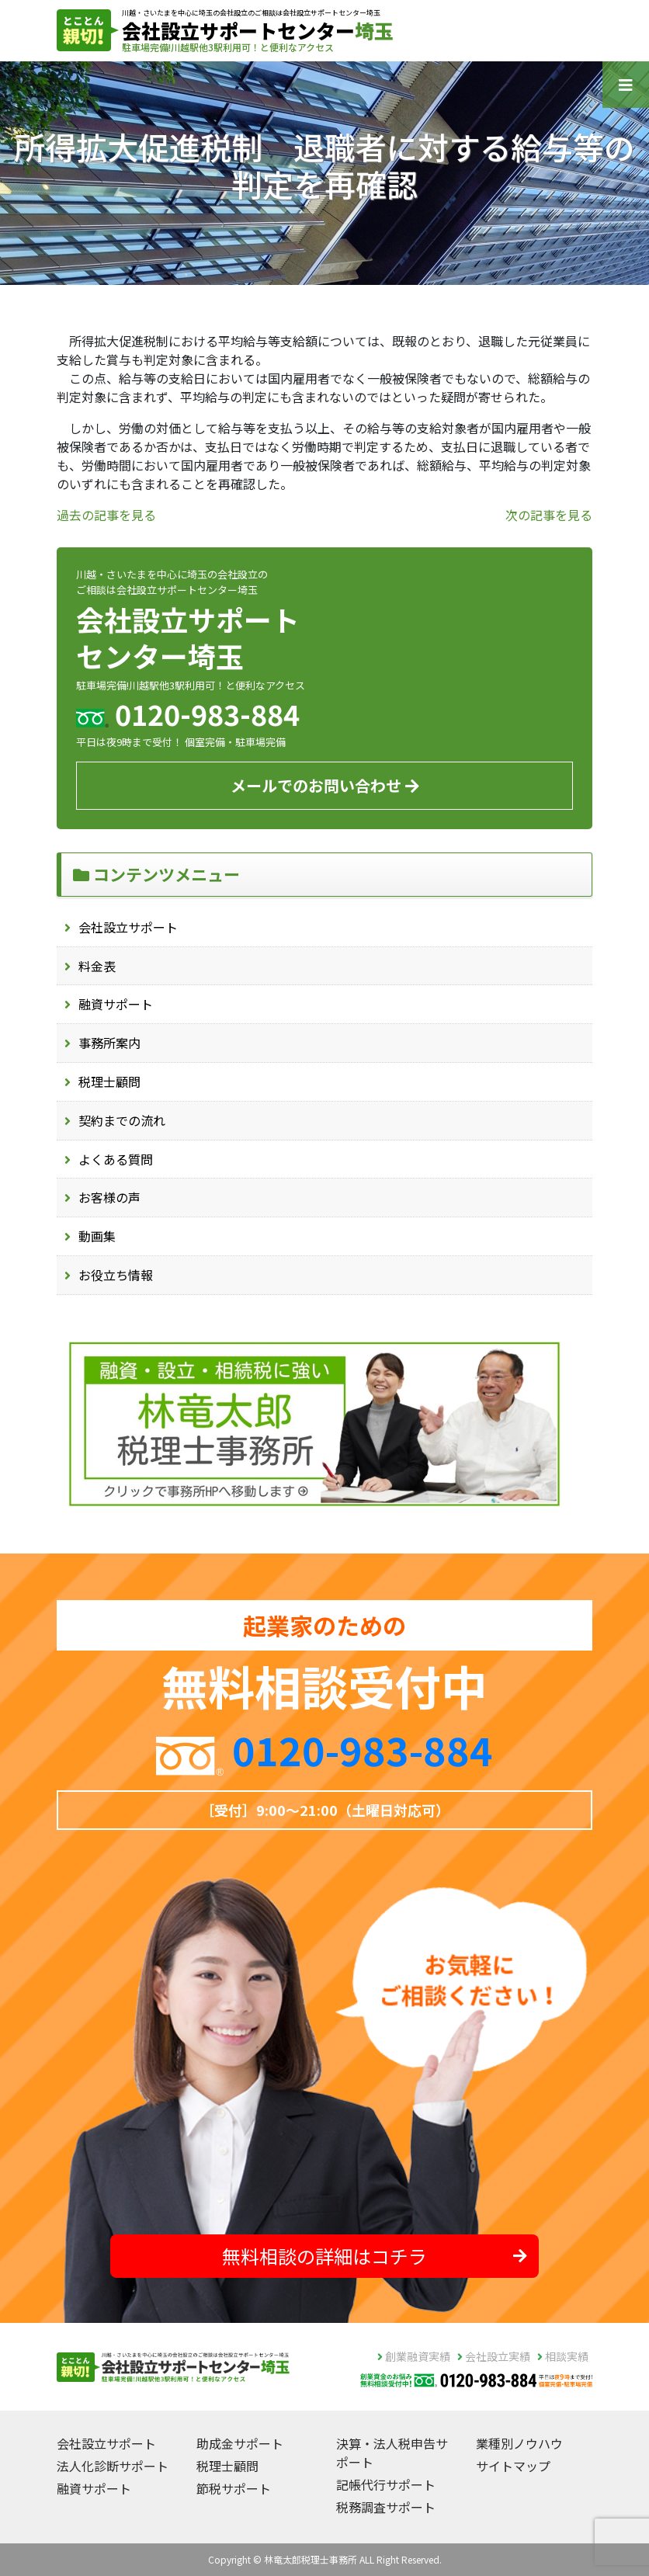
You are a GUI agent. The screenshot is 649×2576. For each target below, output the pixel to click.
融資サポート (115, 1004)
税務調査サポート (386, 2507)
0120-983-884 (362, 1749)
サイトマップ (513, 2465)
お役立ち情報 (115, 1274)
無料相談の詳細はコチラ (374, 2255)
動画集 (97, 1236)
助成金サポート (239, 2443)
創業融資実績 (413, 2356)
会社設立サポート (128, 927)
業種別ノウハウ (519, 2443)
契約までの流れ (121, 1120)
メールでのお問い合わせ (325, 785)
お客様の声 (109, 1197)
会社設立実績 (493, 2356)
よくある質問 (115, 1159)
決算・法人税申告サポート (392, 2452)
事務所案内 (109, 1042)
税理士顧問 (109, 1081)
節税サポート (233, 2488)
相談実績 (562, 2356)
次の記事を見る (548, 514)
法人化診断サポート (112, 2465)
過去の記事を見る (106, 514)
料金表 (97, 965)
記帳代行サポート (386, 2484)
